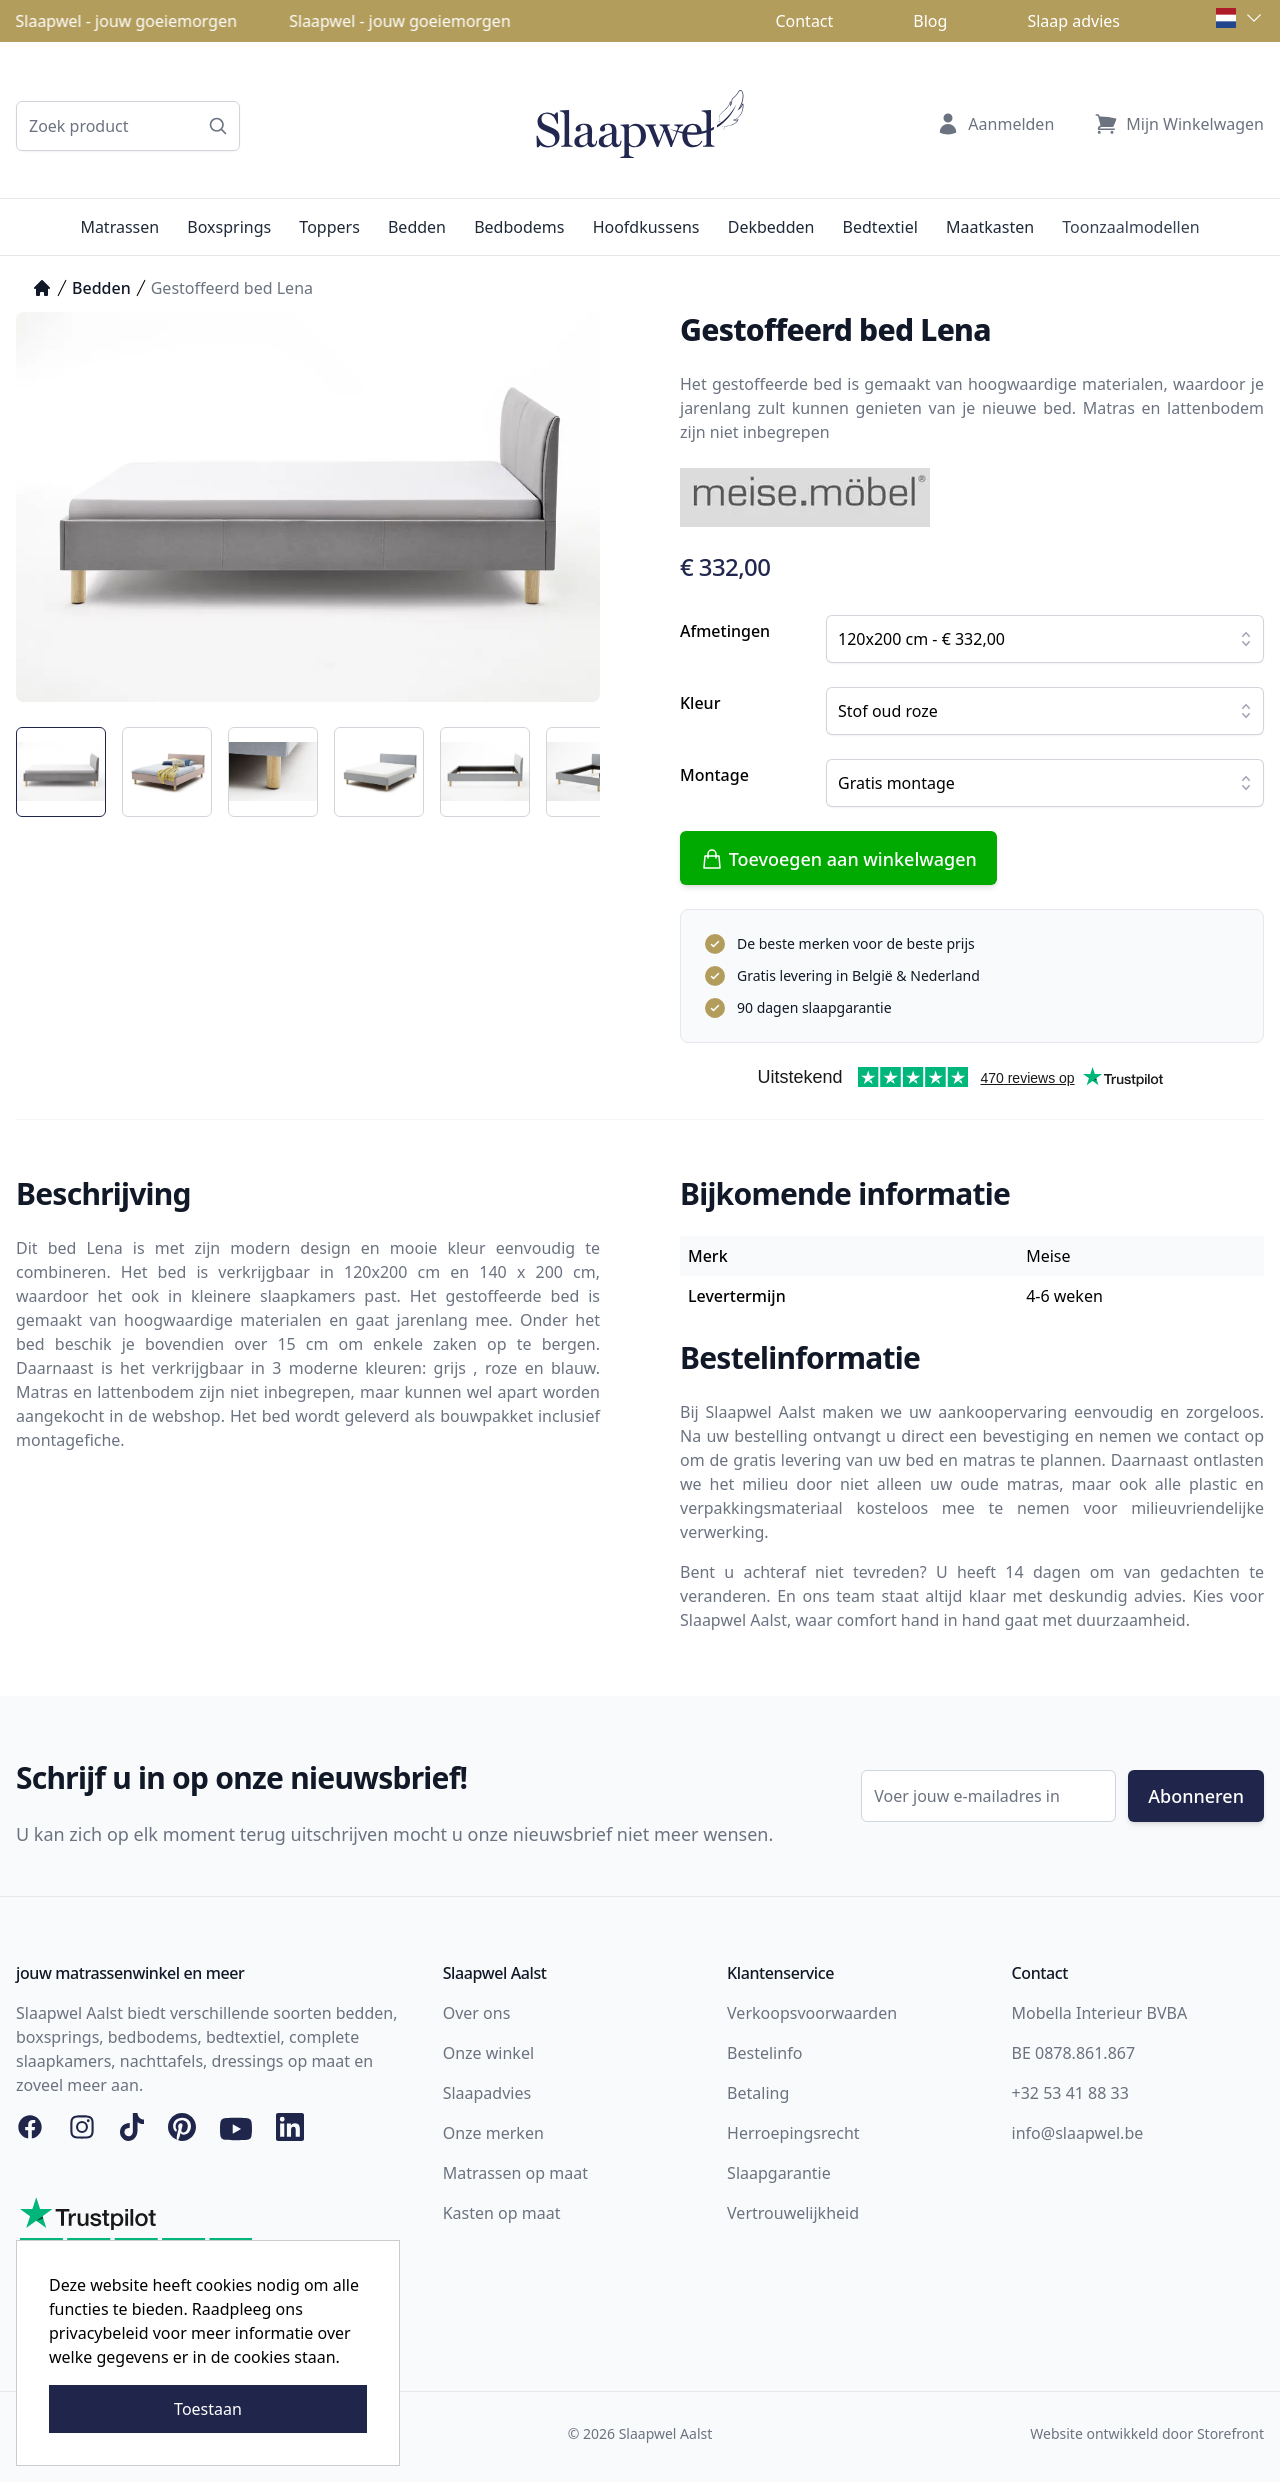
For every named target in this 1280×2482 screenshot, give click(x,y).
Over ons (477, 2013)
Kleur (700, 703)
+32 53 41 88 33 (1070, 2093)
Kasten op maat (502, 2213)
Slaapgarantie (779, 2173)
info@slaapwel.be (1078, 2133)
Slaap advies (1073, 21)
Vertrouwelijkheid (793, 2213)
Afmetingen (725, 631)
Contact (804, 21)
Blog (930, 21)
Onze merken (493, 2133)
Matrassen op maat (515, 2173)
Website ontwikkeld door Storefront (1147, 2433)
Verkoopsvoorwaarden (812, 2013)
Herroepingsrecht (793, 2133)
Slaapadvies (487, 2093)
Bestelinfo (764, 2053)
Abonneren (1196, 1796)
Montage (714, 775)
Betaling (758, 2093)
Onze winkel (488, 2053)
